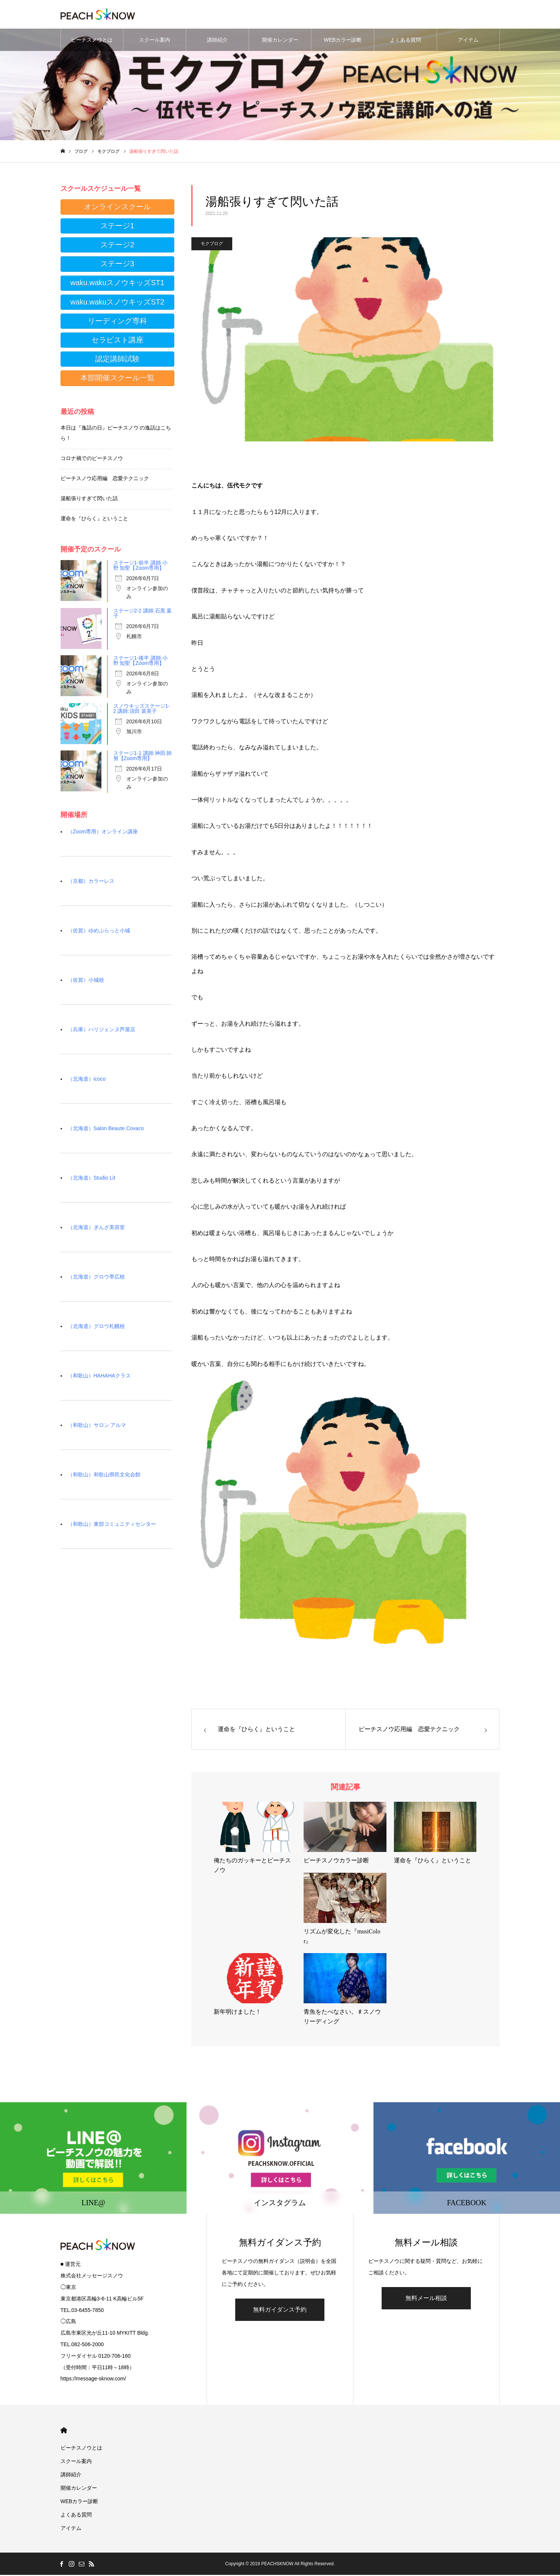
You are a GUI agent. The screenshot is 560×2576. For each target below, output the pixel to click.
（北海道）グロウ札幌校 (96, 1327)
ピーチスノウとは (92, 41)
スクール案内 (154, 41)
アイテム (468, 41)
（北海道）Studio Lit (91, 1179)
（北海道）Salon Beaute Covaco (106, 1129)
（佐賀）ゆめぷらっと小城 (99, 932)
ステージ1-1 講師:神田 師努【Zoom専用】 (142, 756)
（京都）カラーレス (91, 882)
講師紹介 (217, 41)
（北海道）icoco (87, 1080)
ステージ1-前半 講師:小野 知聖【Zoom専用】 (140, 566)
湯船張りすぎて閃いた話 (89, 499)
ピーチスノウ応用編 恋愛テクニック (105, 479)
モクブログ (212, 245)
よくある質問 (405, 41)
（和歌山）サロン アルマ (97, 1426)
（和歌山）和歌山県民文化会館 (104, 1476)
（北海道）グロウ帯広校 (96, 1278)
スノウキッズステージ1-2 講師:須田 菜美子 (141, 709)
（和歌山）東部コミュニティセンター (112, 1525)
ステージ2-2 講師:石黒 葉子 (142, 614)
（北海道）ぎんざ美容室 (96, 1228)
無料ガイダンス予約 (280, 2311)
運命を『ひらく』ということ (94, 519)
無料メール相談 (426, 2299)
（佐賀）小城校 (86, 981)
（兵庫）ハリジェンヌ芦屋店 (101, 1030)
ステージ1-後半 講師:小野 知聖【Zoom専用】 (140, 661)
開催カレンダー (280, 41)
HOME (64, 2431)
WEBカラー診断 (343, 41)
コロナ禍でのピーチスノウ (92, 459)
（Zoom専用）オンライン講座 (103, 833)
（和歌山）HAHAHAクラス (99, 1377)
